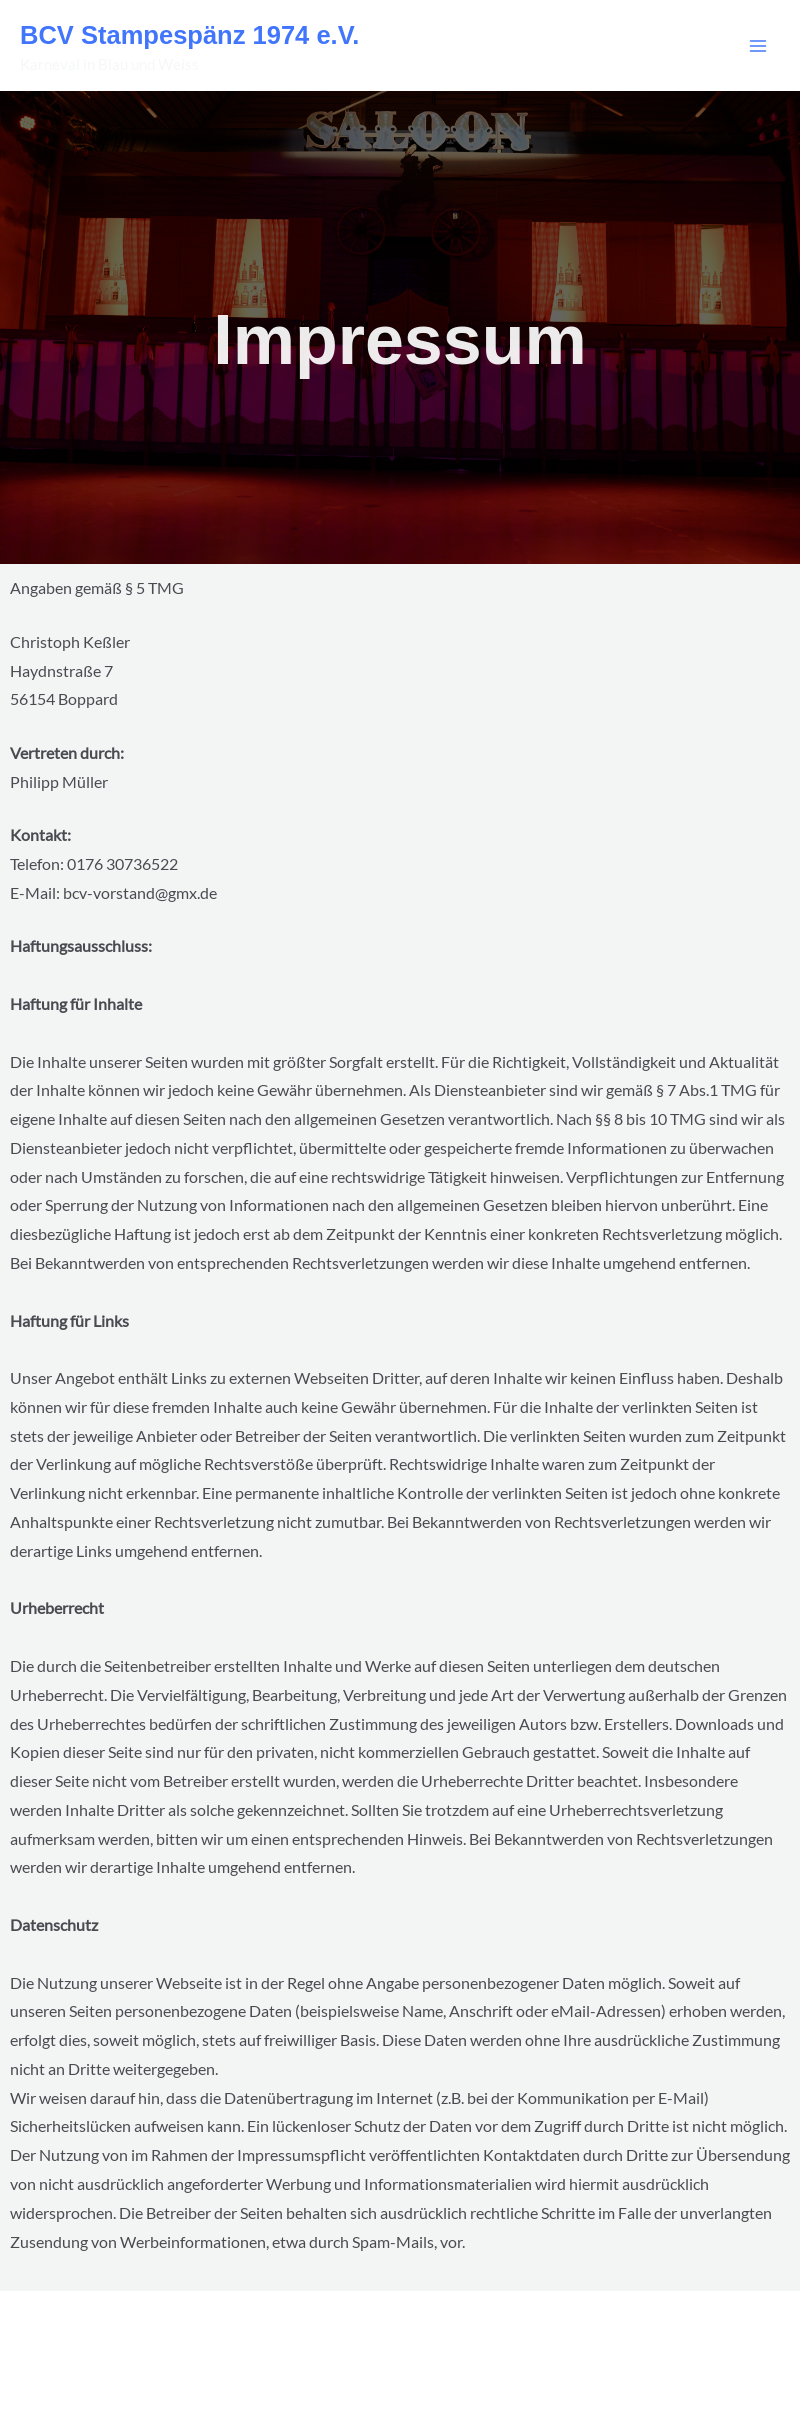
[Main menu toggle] (758, 45)
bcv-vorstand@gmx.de (140, 893)
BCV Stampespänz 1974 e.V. (189, 35)
